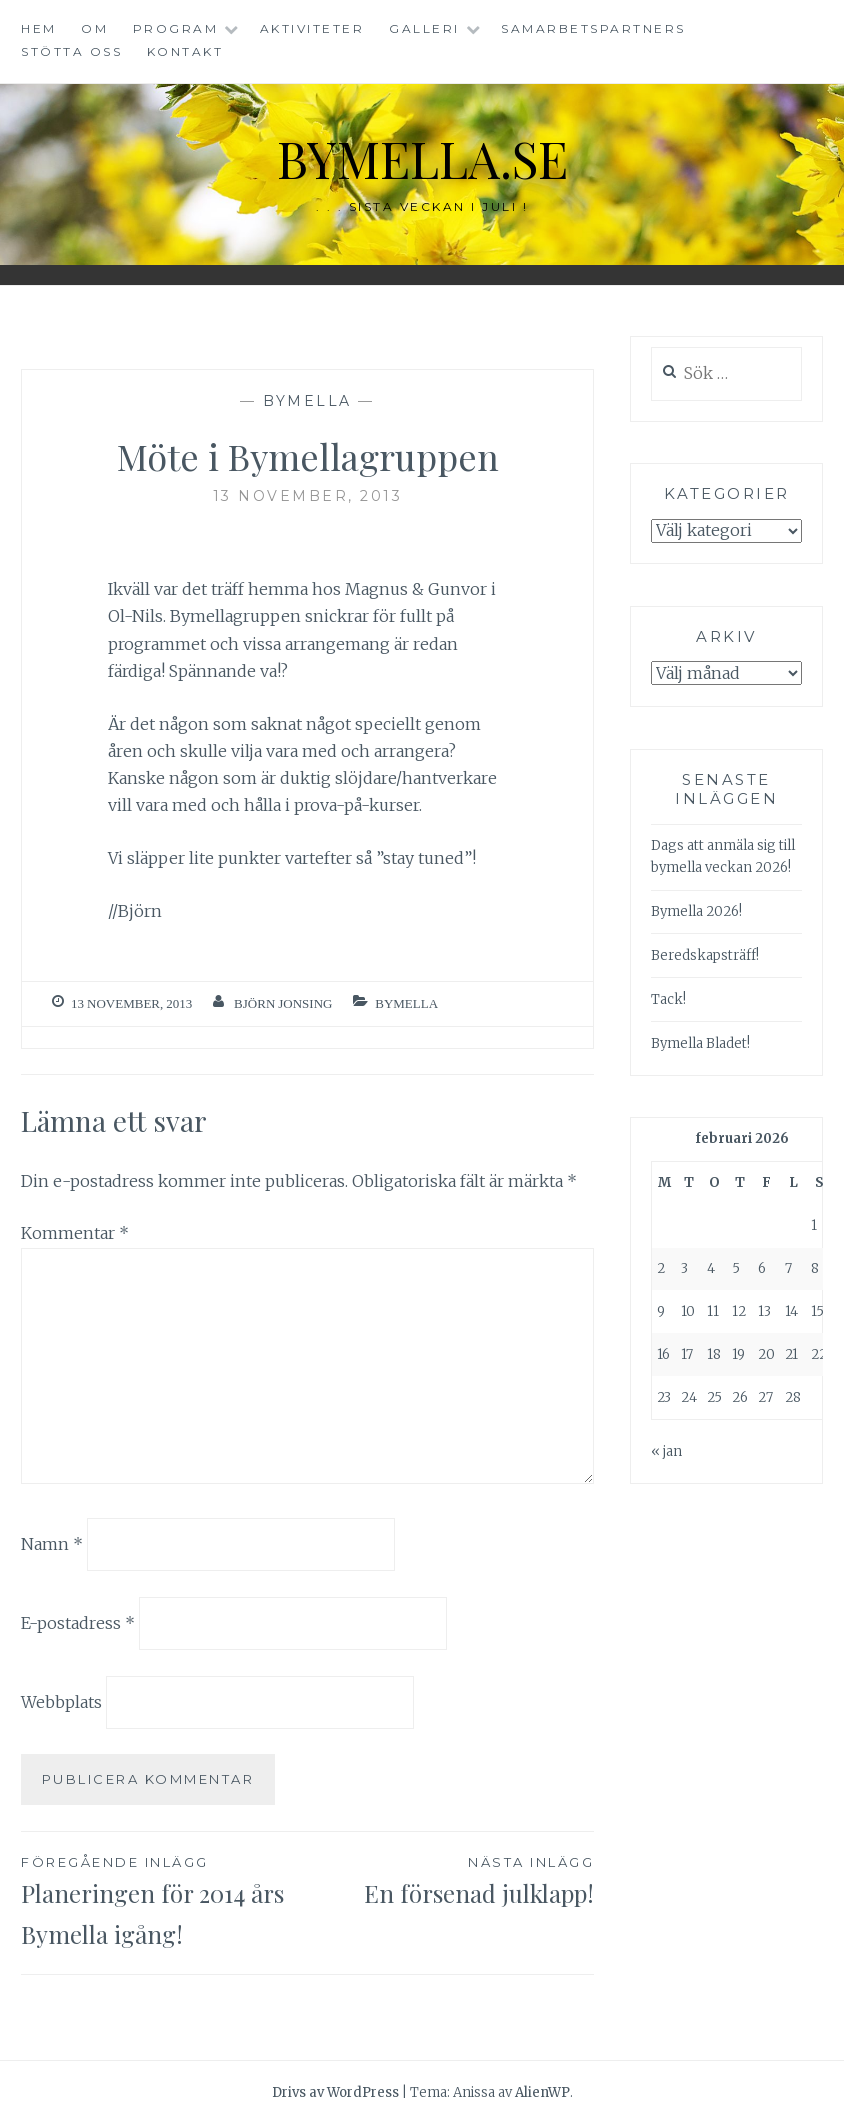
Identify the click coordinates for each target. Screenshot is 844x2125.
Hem (39, 28)
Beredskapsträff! (705, 955)
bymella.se (422, 158)
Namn (52, 1544)
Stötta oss (71, 51)
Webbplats (61, 1702)
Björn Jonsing (283, 1003)
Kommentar (75, 1233)
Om (94, 28)
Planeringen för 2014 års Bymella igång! (164, 1900)
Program (176, 28)
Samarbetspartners (593, 28)
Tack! (668, 999)
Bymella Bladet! (700, 1043)
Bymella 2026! (696, 911)
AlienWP (542, 2092)
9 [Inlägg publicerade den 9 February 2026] (661, 1311)
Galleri (424, 28)
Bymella (307, 401)
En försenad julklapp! (451, 1880)
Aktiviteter (312, 28)
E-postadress (78, 1623)
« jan (666, 1451)
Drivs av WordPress (335, 2092)
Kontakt (185, 51)
